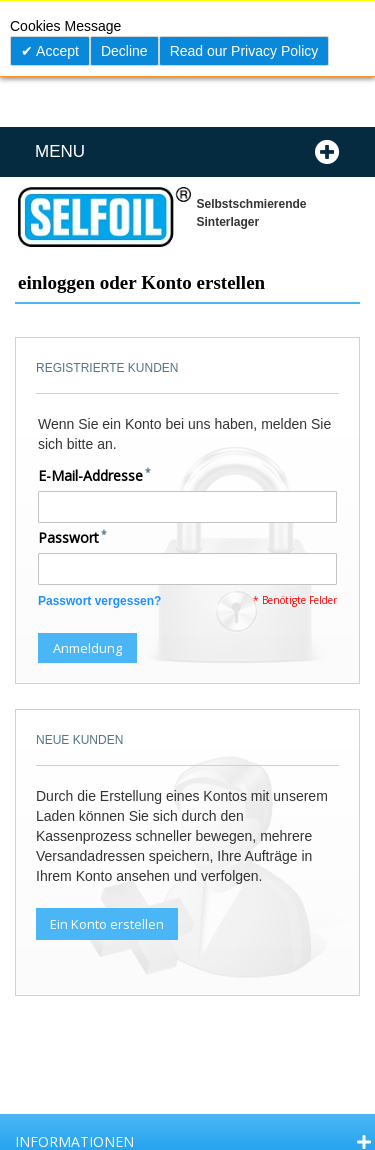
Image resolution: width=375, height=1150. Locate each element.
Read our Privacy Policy (244, 51)
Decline (124, 51)
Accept (56, 51)
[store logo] (103, 217)
